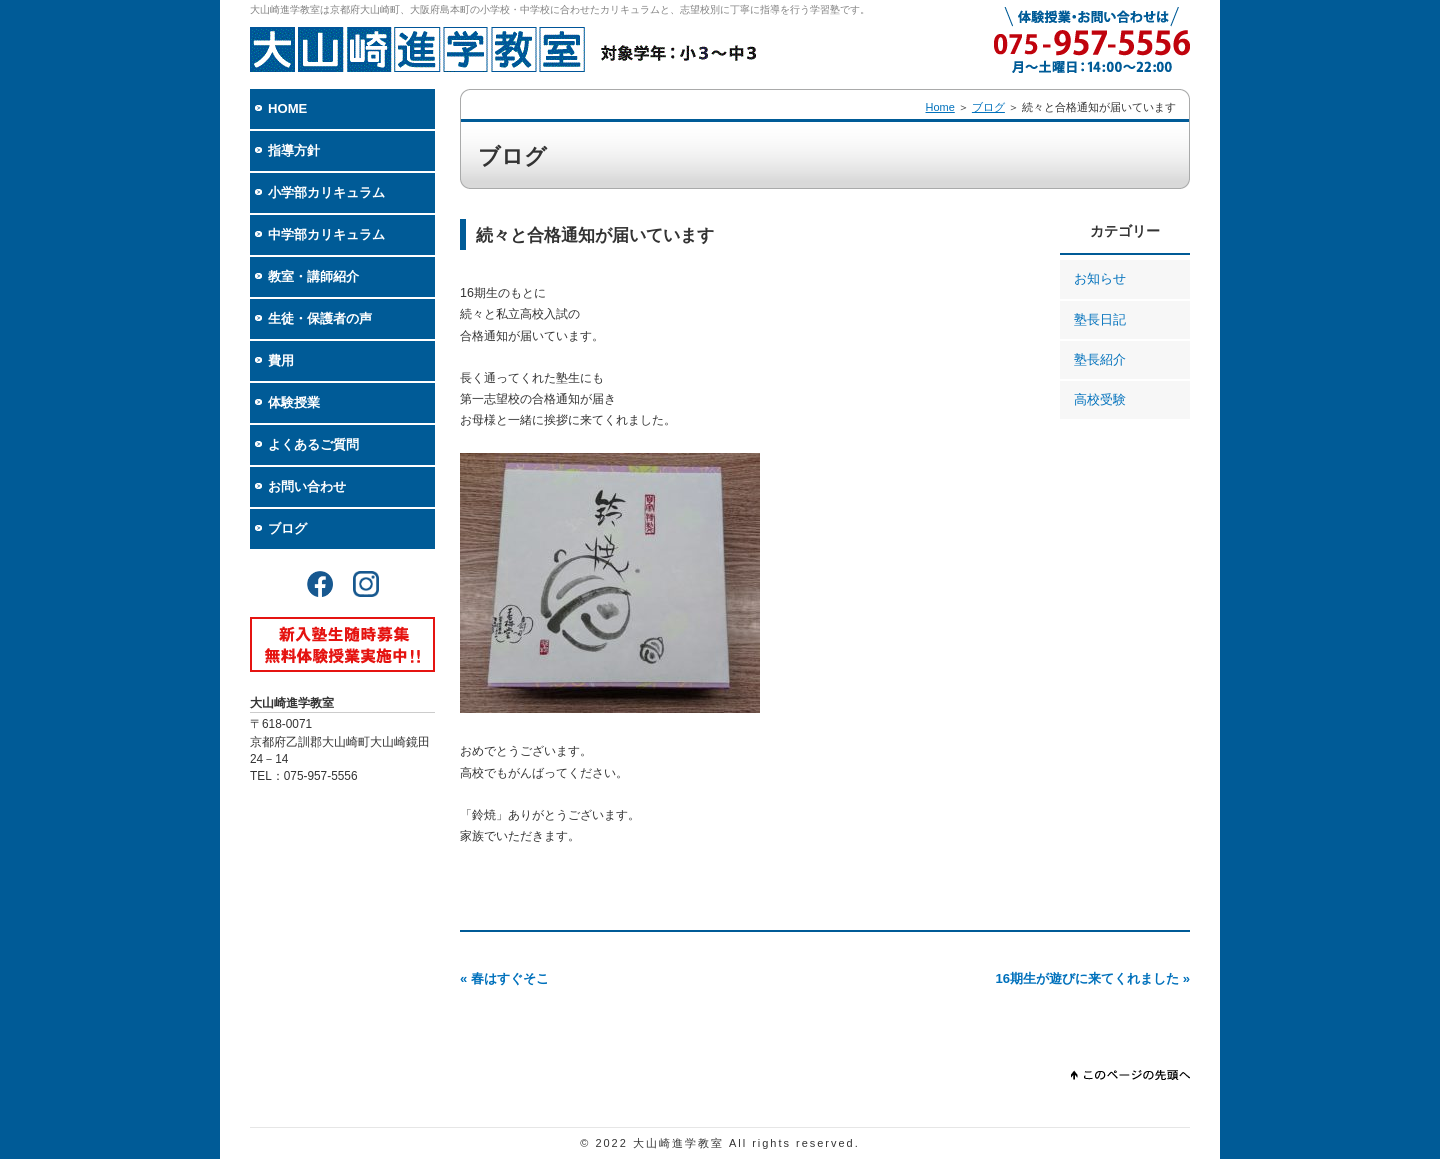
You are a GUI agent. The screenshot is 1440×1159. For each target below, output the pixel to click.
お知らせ (1100, 278)
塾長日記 (1100, 319)
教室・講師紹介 (313, 276)
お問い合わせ (307, 486)
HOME (287, 108)
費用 (281, 360)
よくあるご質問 (313, 444)
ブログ (287, 528)
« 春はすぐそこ (504, 979)
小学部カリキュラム (326, 192)
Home (940, 107)
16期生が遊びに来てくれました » (1093, 979)
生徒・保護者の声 (320, 318)
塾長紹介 (1100, 359)
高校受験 (1100, 399)
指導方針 (294, 150)
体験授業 (294, 402)
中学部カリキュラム (326, 234)
